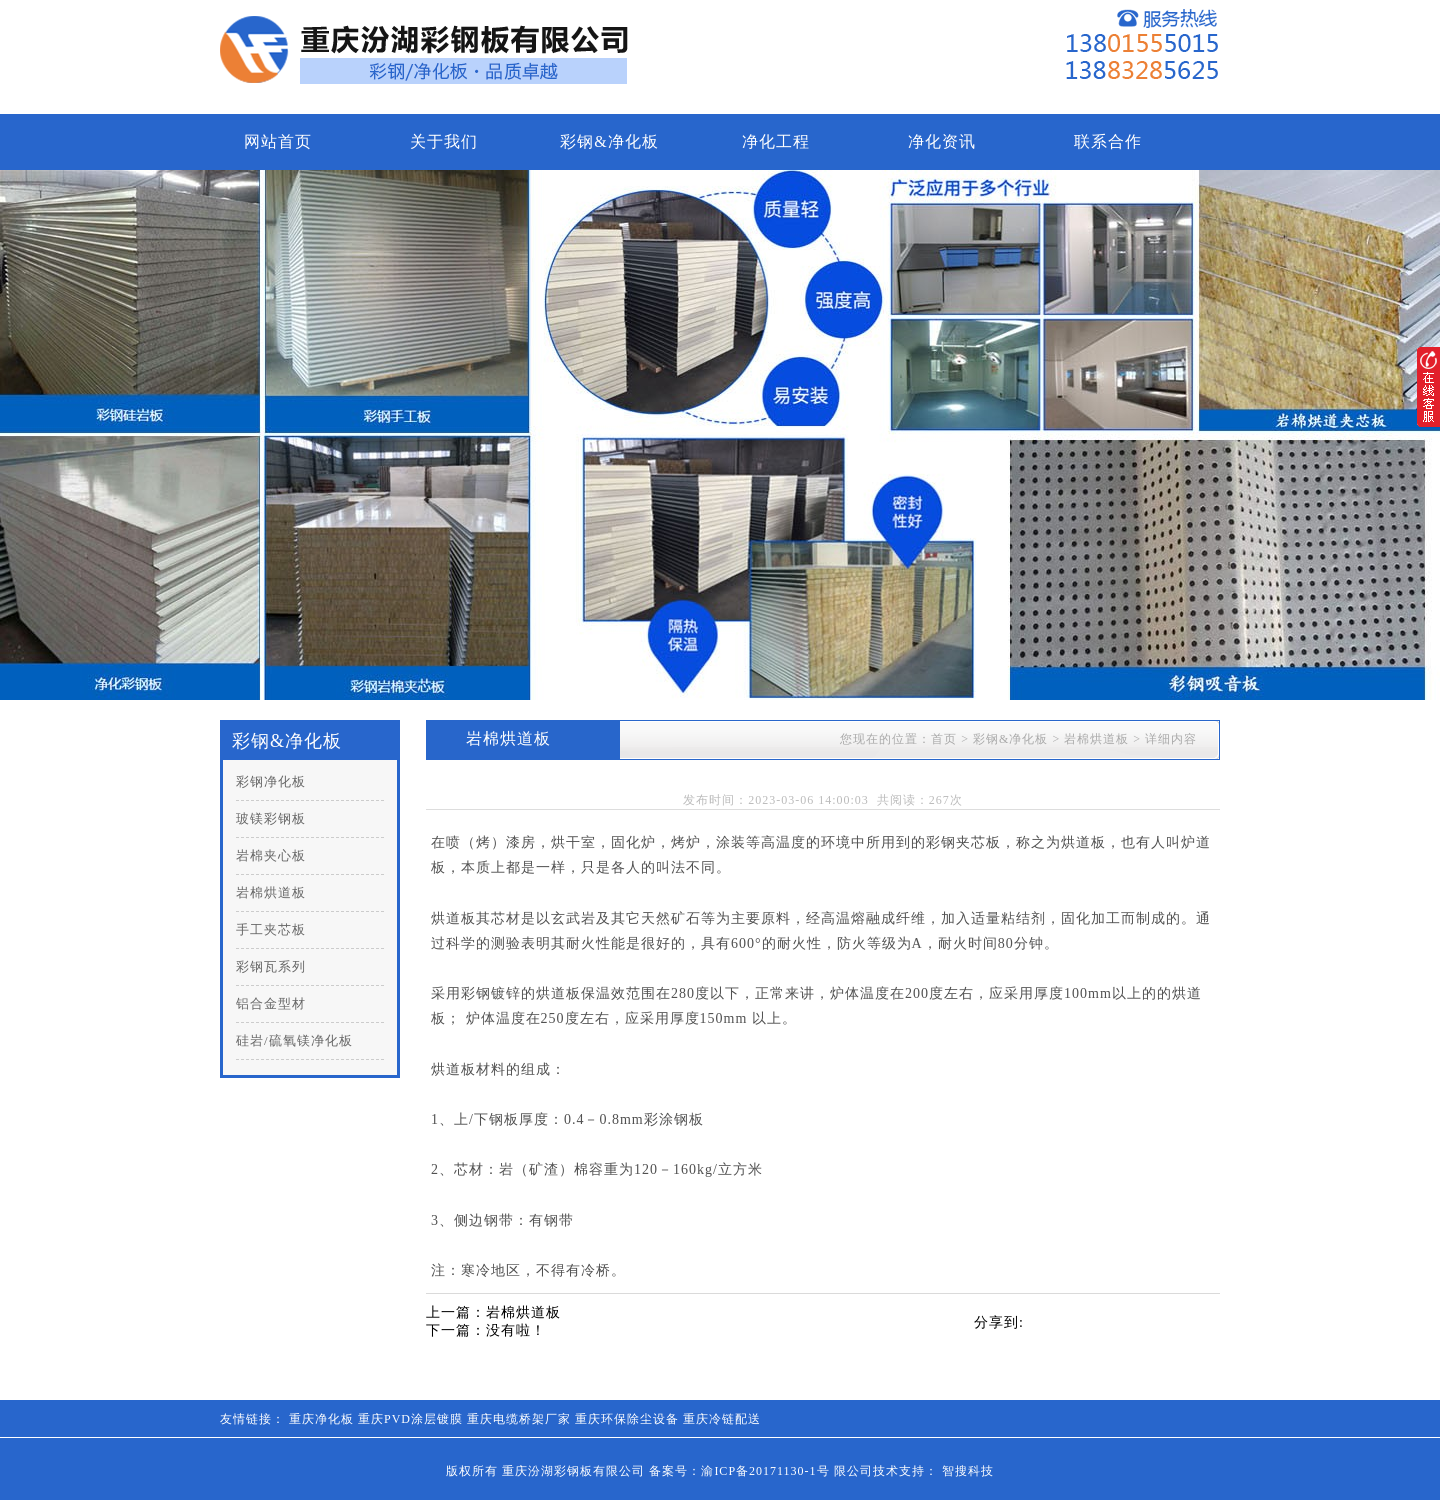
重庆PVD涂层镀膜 (410, 1419)
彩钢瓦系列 (271, 966)
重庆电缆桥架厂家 (519, 1419)
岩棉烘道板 (271, 892)
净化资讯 (942, 141)
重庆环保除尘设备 (627, 1419)
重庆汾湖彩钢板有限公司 (573, 1471)
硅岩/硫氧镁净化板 (294, 1040)
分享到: (999, 1322)
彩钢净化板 (271, 781)
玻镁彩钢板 (271, 818)
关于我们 (444, 141)
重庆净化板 (321, 1419)
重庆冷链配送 (722, 1419)
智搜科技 (968, 1471)
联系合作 (1108, 141)
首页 (944, 739)
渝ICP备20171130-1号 (765, 1471)
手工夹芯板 (271, 929)
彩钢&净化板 (609, 141)
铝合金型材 (271, 1003)
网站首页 (278, 141)
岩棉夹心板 (271, 855)
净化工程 (776, 141)
